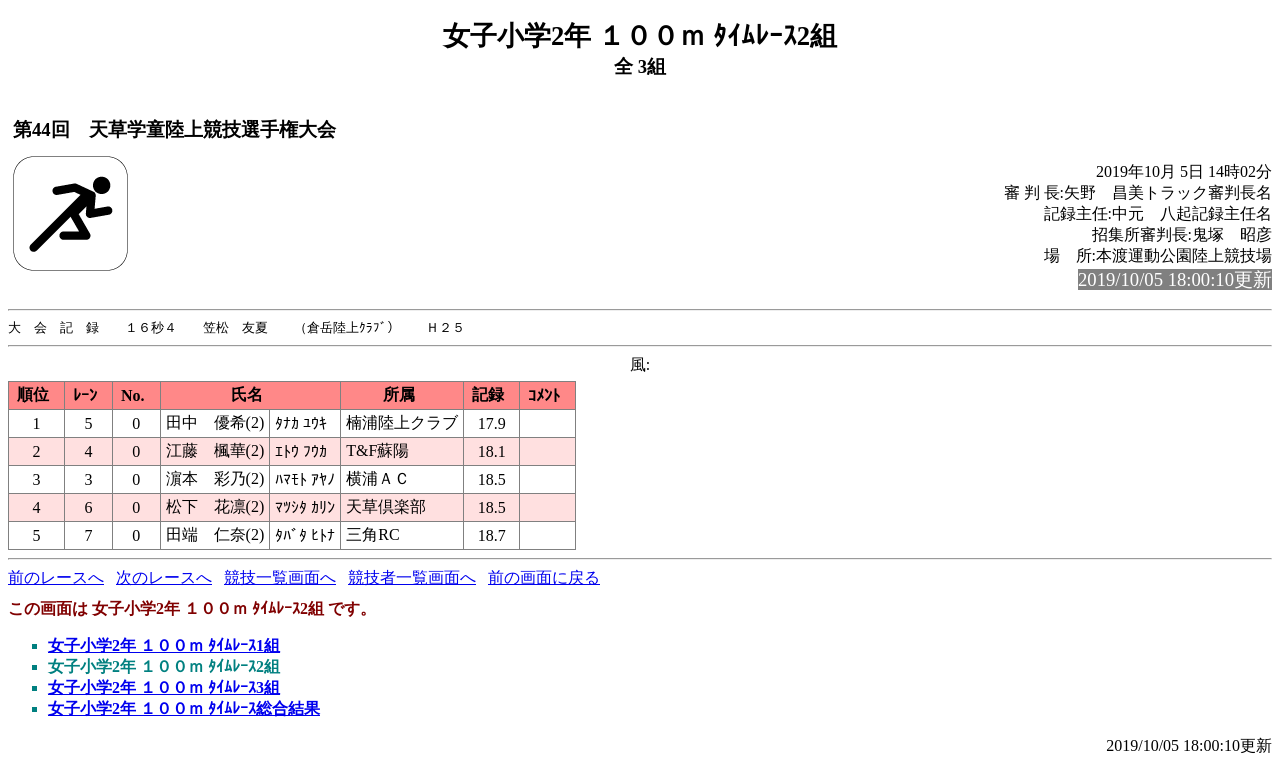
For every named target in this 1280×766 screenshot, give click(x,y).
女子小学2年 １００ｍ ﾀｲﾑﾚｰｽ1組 (164, 646)
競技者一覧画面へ (412, 578)
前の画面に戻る (544, 578)
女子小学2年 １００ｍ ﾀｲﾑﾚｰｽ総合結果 (184, 709)
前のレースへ (56, 578)
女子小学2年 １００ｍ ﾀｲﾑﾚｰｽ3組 (164, 688)
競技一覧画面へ (280, 578)
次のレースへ (164, 578)
